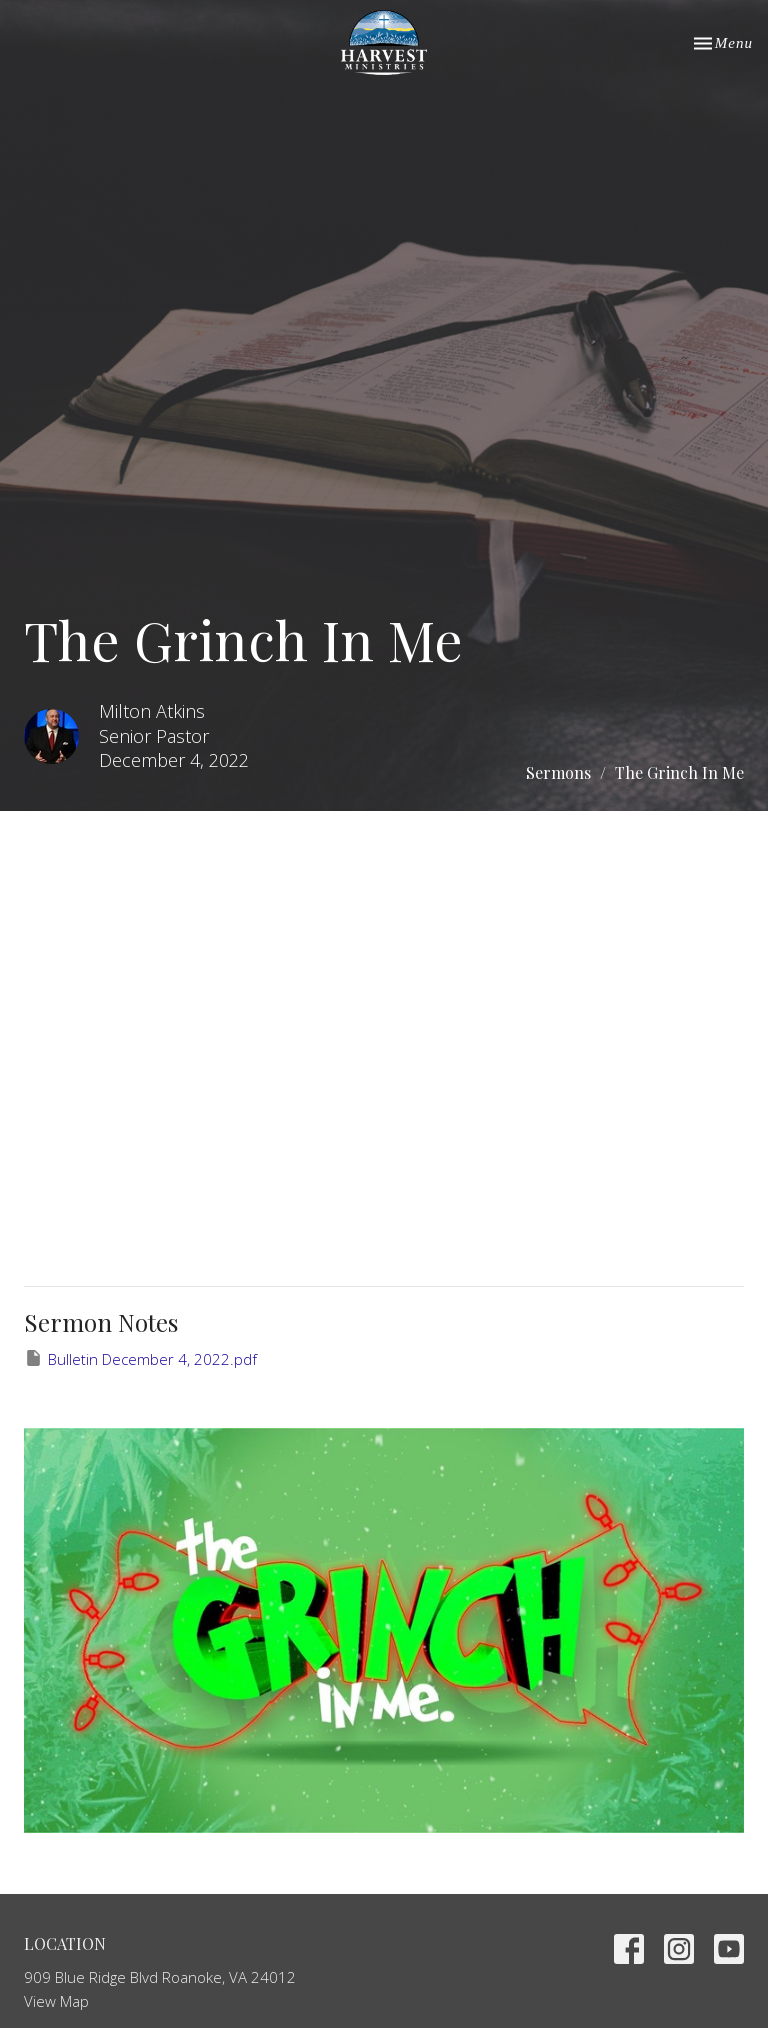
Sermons (558, 772)
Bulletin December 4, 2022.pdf (140, 1358)
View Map (56, 2001)
